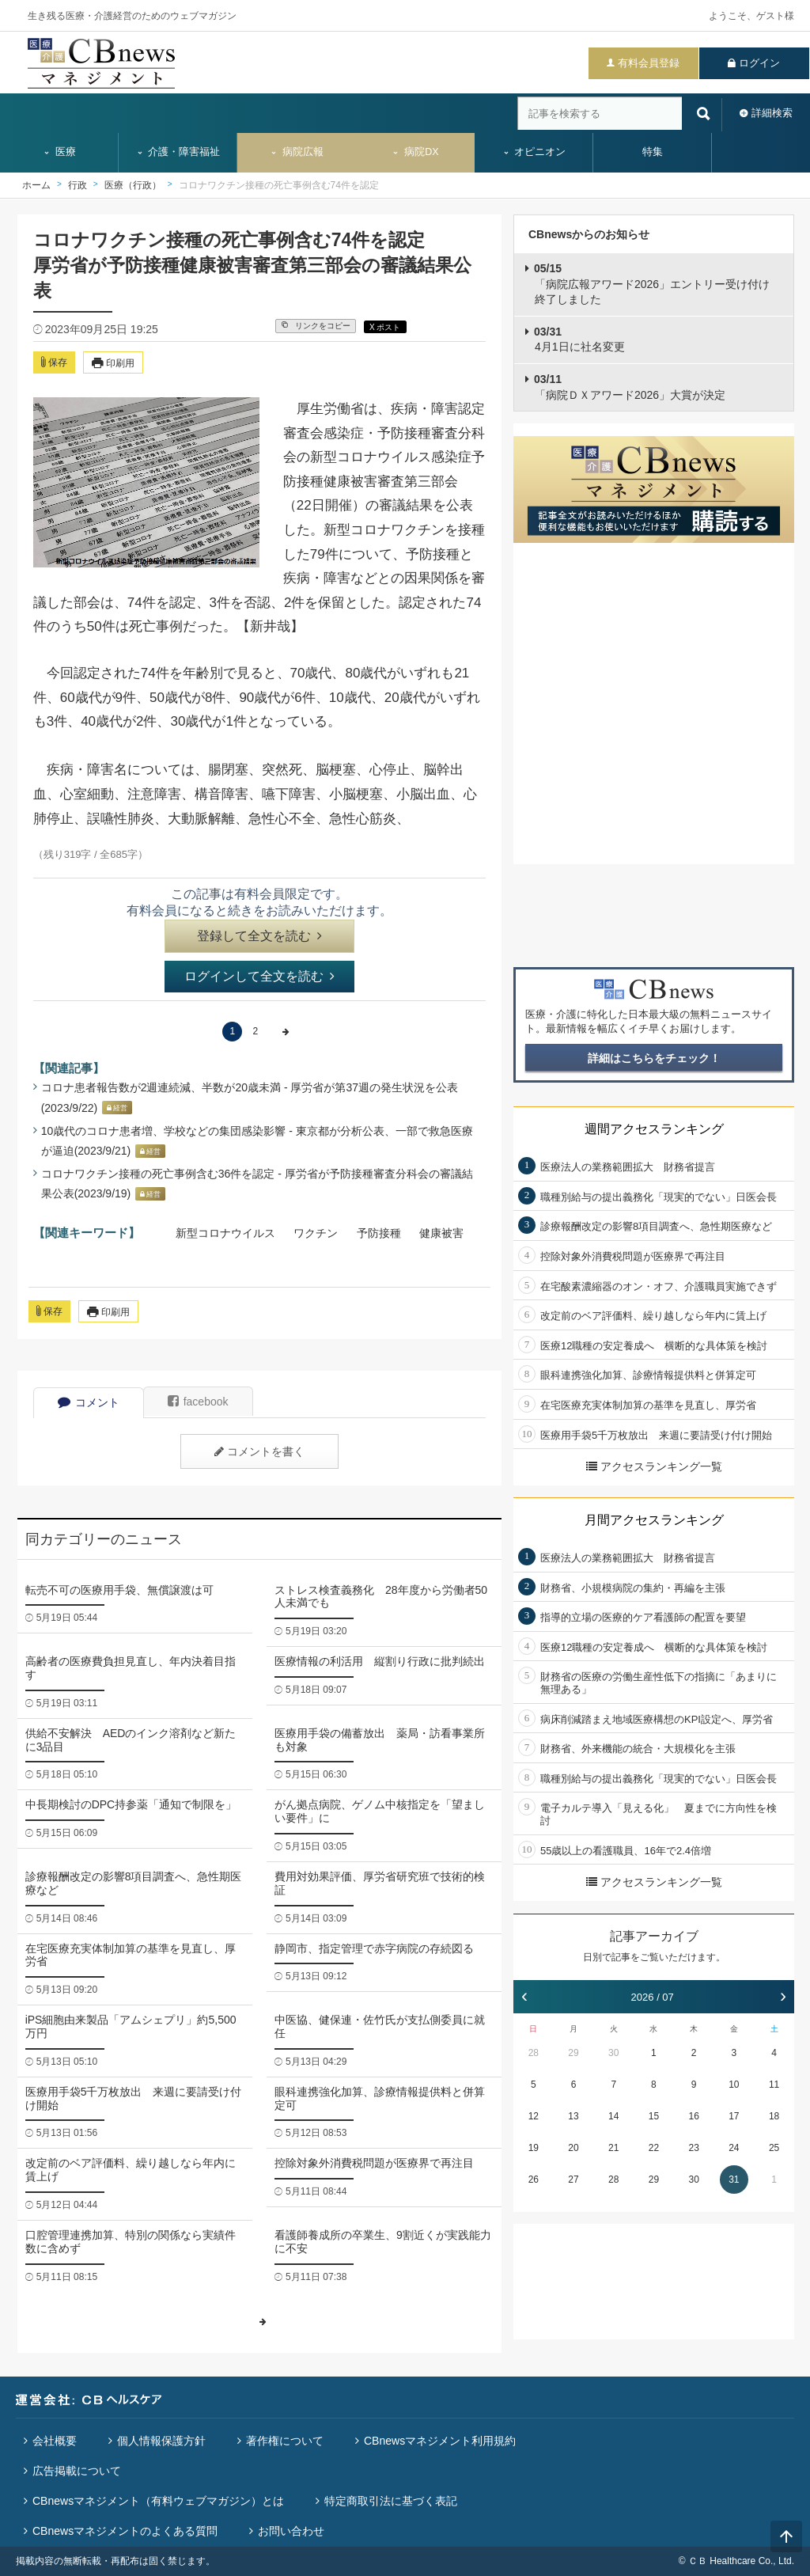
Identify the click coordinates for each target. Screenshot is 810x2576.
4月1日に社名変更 (579, 339)
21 (613, 2147)
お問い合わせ (291, 2531)
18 (774, 2116)
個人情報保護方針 (161, 2440)
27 (573, 2179)
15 (654, 2116)
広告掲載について (76, 2470)
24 (734, 2147)
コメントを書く (259, 1451)
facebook (198, 1401)
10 (734, 2084)
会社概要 (54, 2440)
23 (693, 2147)
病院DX (415, 151)
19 (533, 2147)
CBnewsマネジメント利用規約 (440, 2440)
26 (533, 2179)
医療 (59, 151)
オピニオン (534, 151)
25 (774, 2147)
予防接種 (379, 1233)
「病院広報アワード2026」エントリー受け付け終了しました (652, 283)
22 (654, 2147)
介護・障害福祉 (178, 151)
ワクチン (315, 1233)
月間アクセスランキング (654, 1520)
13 (573, 2116)
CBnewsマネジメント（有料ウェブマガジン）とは (158, 2500)
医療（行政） (132, 185)
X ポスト (384, 327)
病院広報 (297, 151)
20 (573, 2147)
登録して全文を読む (259, 936)
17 (734, 2116)
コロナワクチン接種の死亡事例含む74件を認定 (279, 185)
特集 (652, 151)
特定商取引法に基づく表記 (390, 2500)
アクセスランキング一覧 (654, 1466)
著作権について (285, 2440)
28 (533, 2052)
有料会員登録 (648, 63)
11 (774, 2084)
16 (693, 2116)
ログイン (759, 63)
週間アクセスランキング (654, 1129)
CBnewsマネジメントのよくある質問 (125, 2531)
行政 (77, 185)
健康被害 (441, 1233)
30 (613, 2052)
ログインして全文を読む (259, 976)
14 (613, 2116)
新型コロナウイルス (225, 1233)
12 (533, 2116)
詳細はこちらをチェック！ (654, 1058)
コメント (88, 1402)
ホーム (36, 185)
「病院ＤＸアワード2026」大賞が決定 (629, 387)
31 (734, 2179)
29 (573, 2052)
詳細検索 (772, 113)
